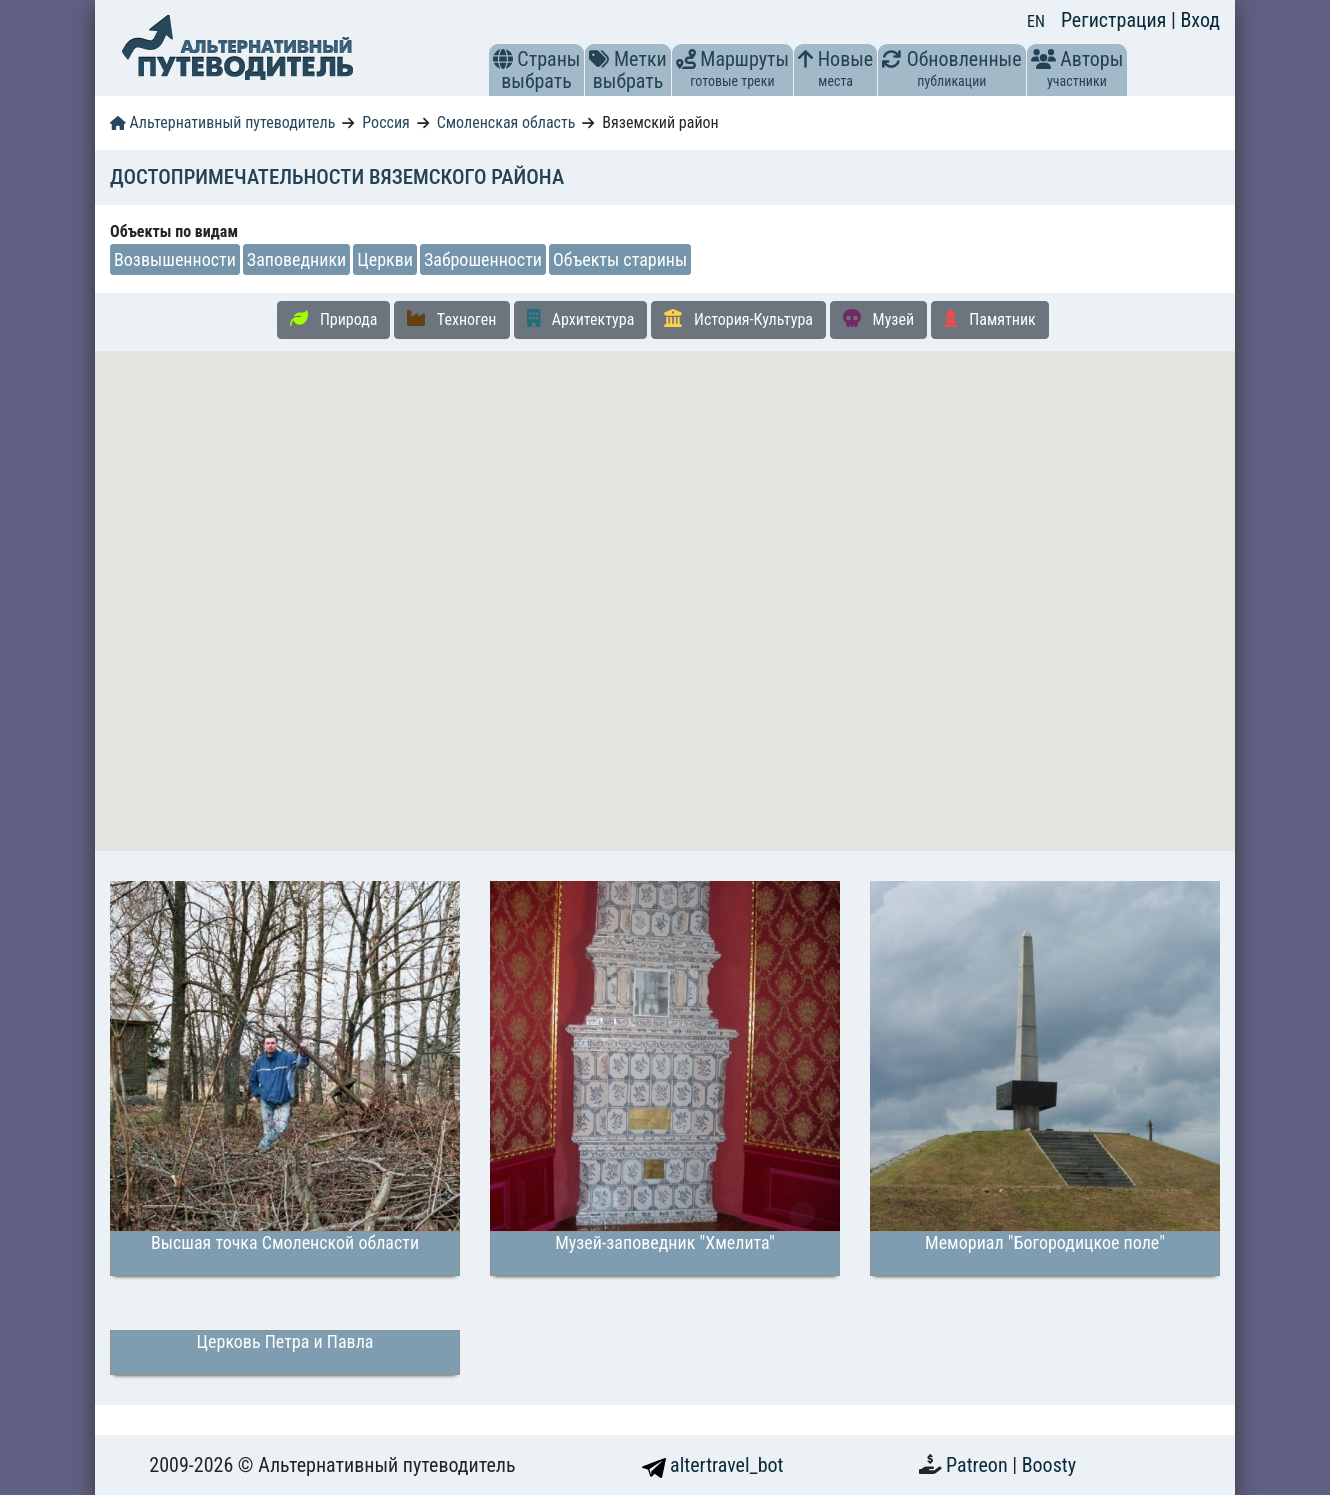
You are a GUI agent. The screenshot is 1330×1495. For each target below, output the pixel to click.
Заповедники (296, 259)
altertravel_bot (713, 1465)
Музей (878, 319)
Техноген (451, 319)
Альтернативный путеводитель (222, 122)
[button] (503, 59)
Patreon (979, 1465)
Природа (333, 319)
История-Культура (738, 319)
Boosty (1049, 1465)
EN (1036, 21)
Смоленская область (506, 122)
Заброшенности (483, 259)
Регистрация (1116, 20)
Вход (1200, 20)
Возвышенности (175, 259)
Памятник (990, 319)
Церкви (385, 259)
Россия (385, 122)
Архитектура (581, 319)
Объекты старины (620, 259)
